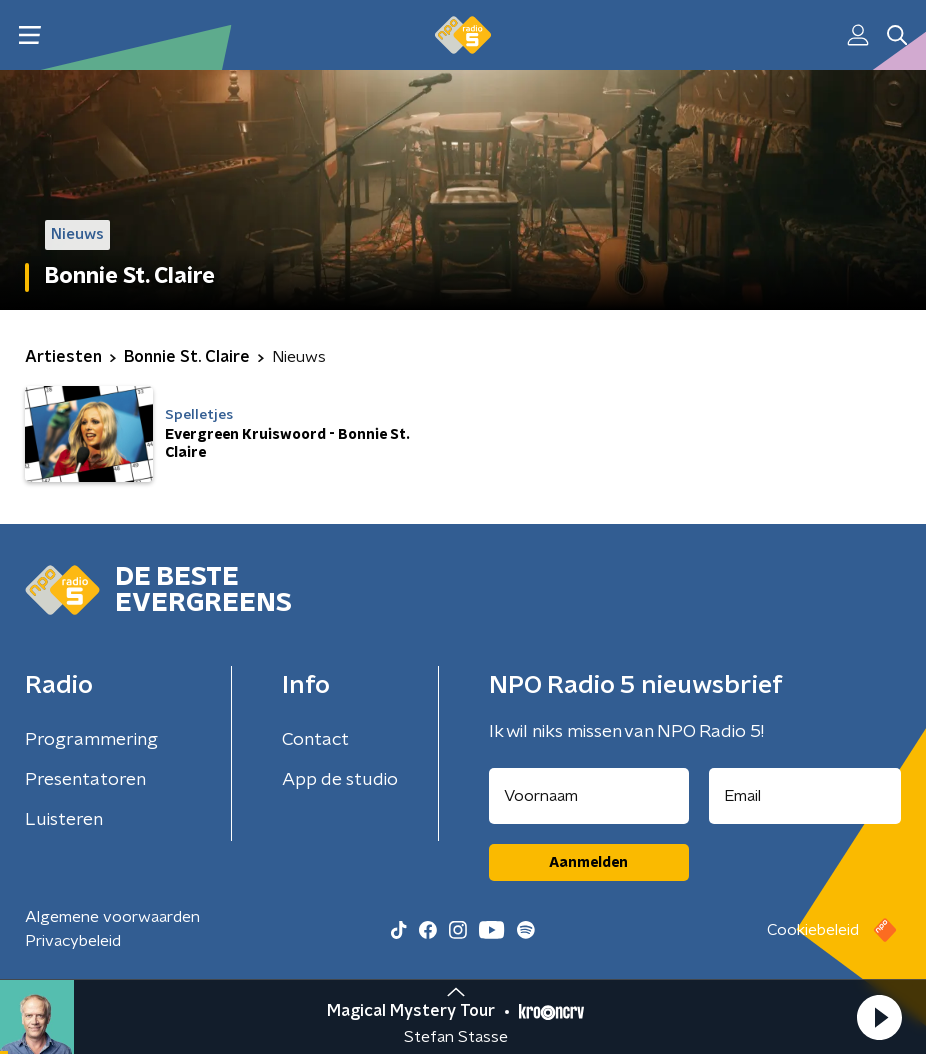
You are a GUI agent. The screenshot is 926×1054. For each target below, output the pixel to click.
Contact (315, 740)
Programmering (91, 740)
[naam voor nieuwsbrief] (589, 796)
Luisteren (64, 820)
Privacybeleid (73, 941)
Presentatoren (85, 780)
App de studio (340, 780)
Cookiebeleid (813, 930)
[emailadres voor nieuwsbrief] (805, 796)
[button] (879, 1017)
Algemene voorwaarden (112, 917)
